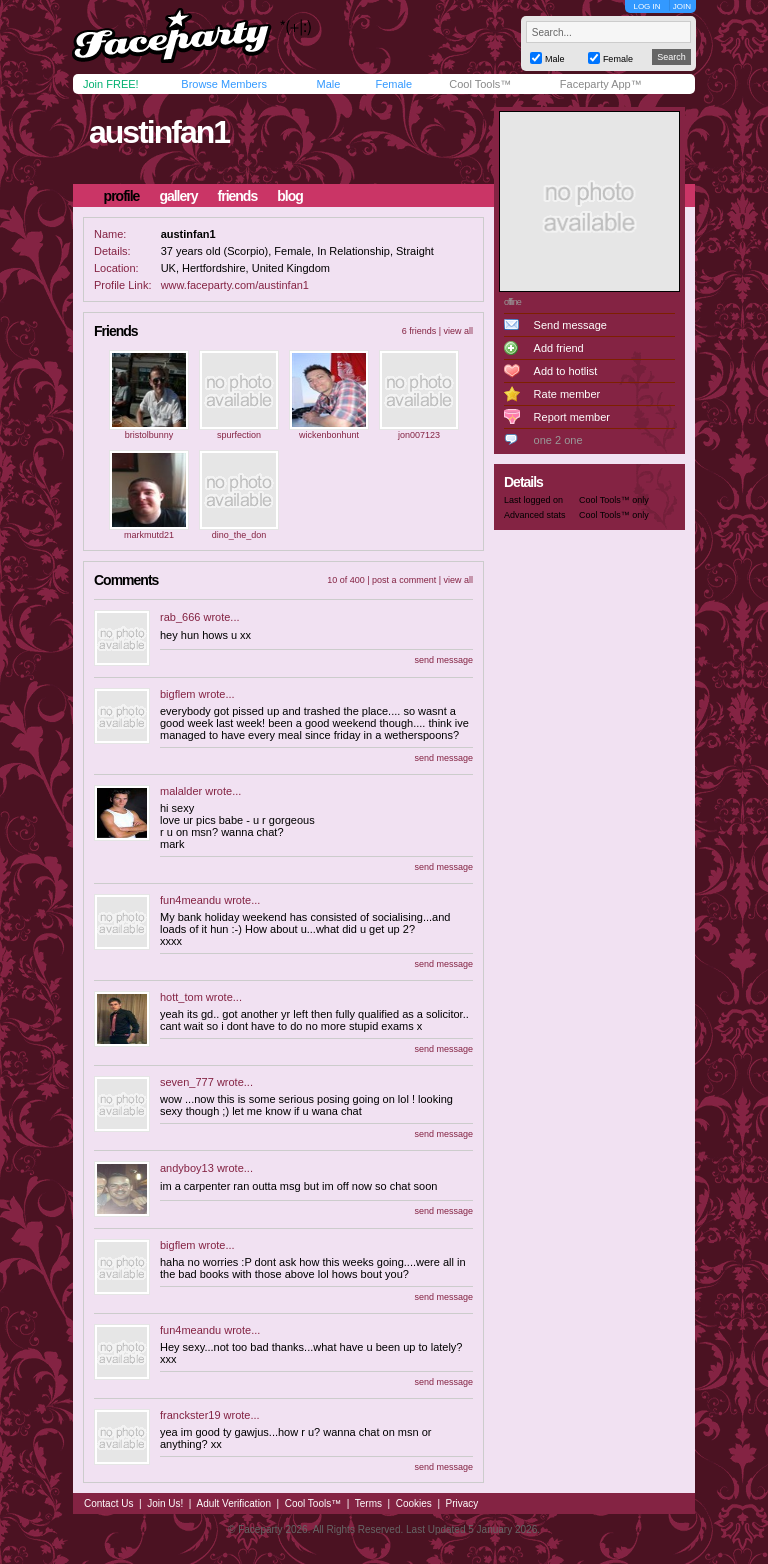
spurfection (239, 435)
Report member (572, 417)
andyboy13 (187, 1168)
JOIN (682, 6)
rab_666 (180, 617)
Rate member (567, 394)
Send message (570, 325)
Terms (368, 1503)
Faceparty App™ (601, 84)
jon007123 (419, 435)
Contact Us (108, 1503)
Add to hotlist (566, 371)
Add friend (559, 348)
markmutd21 (149, 535)
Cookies (414, 1503)
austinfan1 (159, 132)
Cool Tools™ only (614, 500)
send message (443, 660)
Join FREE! (111, 84)
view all (458, 331)
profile (122, 196)
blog (290, 196)
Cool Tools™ (480, 84)
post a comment (404, 580)
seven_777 (187, 1082)
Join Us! (165, 1503)
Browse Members (224, 84)
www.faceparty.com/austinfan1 (235, 285)
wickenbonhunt (329, 435)
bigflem (177, 694)
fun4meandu (190, 900)
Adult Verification (233, 1503)
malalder (181, 791)
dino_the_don (239, 535)
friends (238, 196)
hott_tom (181, 997)
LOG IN (646, 6)
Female (393, 84)
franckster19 (190, 1415)
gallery (178, 196)
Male (328, 84)
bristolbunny (149, 435)
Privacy (462, 1503)
